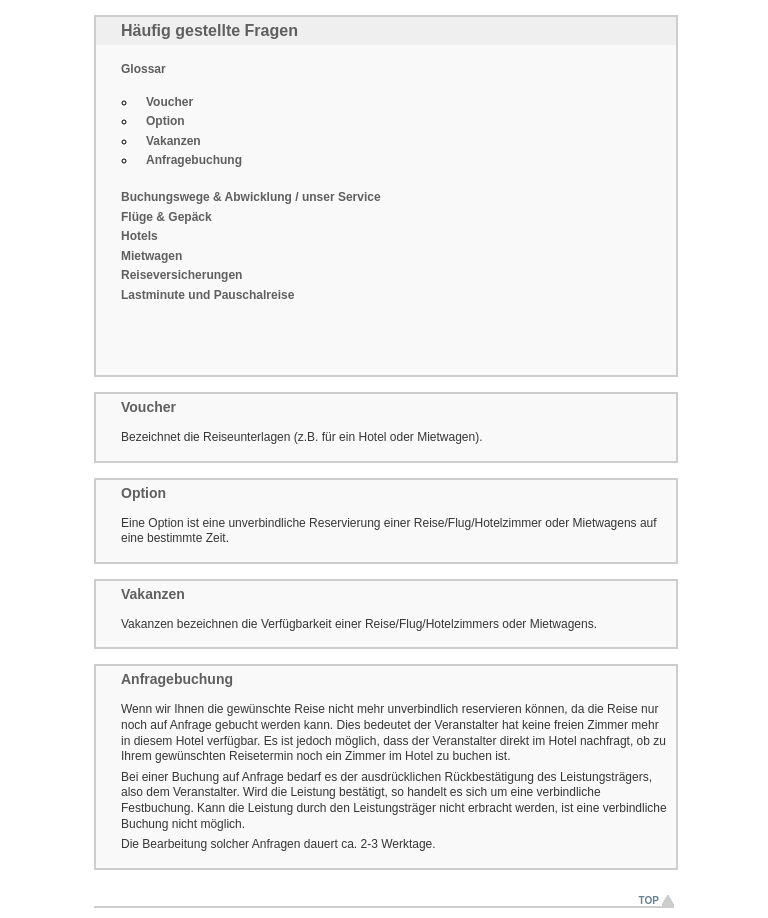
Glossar (143, 69)
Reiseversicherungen (181, 275)
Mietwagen (151, 256)
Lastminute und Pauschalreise (207, 295)
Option (165, 121)
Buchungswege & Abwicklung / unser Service (251, 197)
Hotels (139, 236)
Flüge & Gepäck (166, 217)
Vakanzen (173, 141)
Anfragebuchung (194, 160)
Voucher (169, 102)
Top (649, 900)
